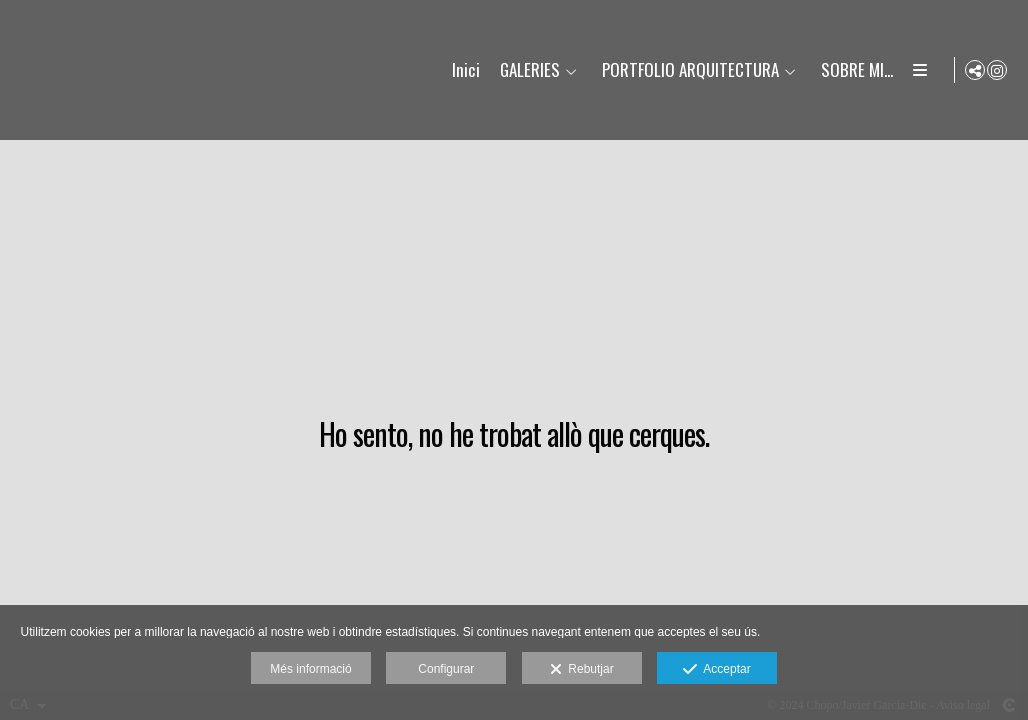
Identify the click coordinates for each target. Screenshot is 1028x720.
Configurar (446, 669)
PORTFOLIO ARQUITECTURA (687, 70)
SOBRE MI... (854, 70)
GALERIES (527, 70)
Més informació (310, 669)
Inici (463, 70)
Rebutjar (582, 670)
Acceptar (716, 670)
